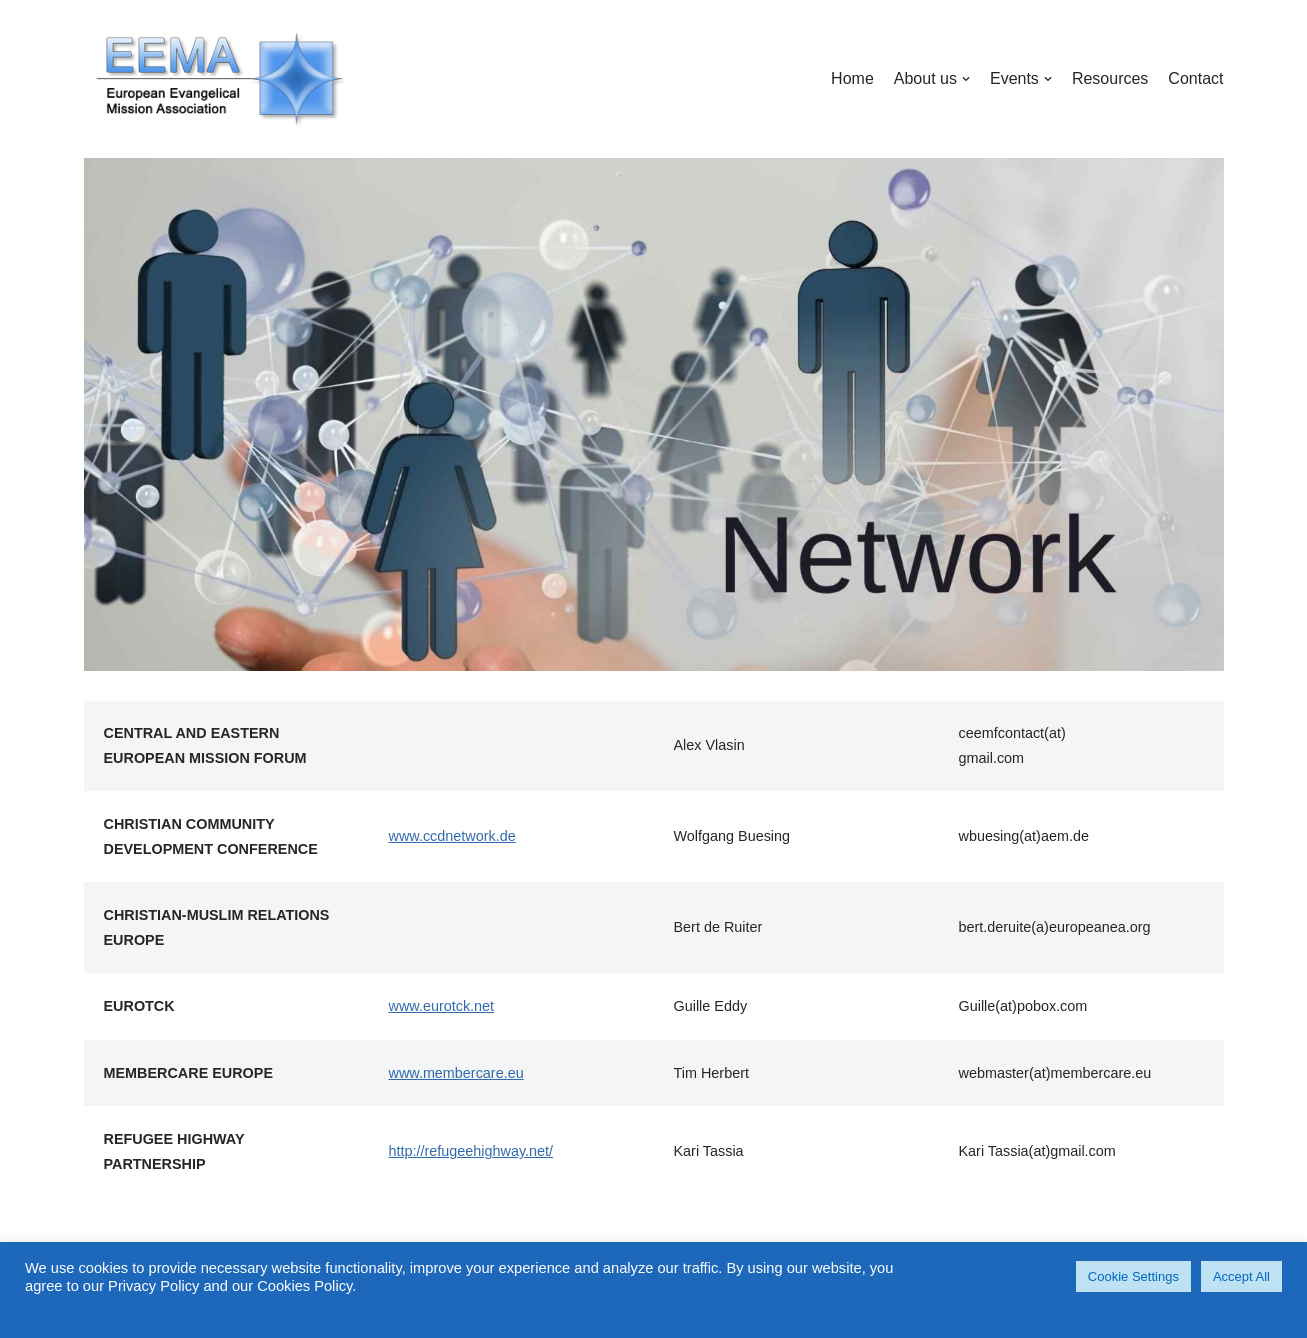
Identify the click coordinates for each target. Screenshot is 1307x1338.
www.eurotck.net (442, 1006)
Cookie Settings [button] (1133, 1276)
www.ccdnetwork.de (452, 836)
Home (852, 78)
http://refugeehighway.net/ (471, 1151)
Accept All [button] (1241, 1276)
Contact (1195, 78)
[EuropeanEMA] (219, 79)
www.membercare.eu (456, 1073)
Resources (1110, 78)
